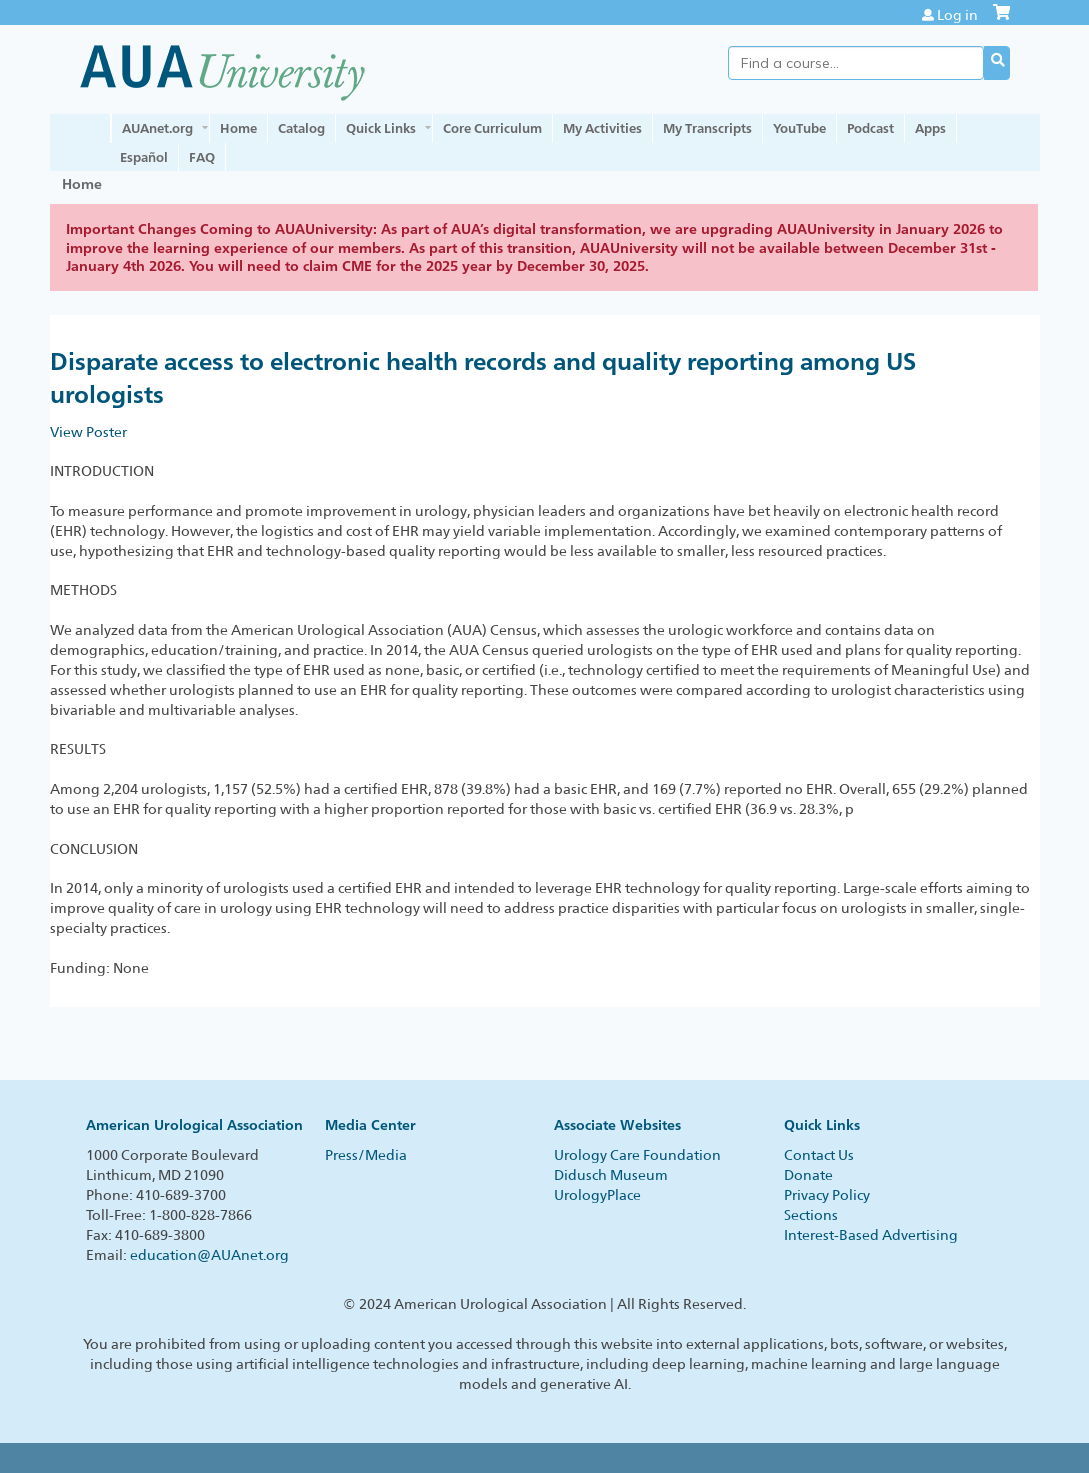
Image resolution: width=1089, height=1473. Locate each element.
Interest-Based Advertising (871, 1235)
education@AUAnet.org (209, 1255)
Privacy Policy (827, 1195)
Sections (811, 1215)
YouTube (799, 128)
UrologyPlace (597, 1195)
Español (144, 157)
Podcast (870, 128)
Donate (808, 1175)
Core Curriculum (492, 128)
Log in (957, 15)
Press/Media (366, 1155)
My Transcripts (707, 128)
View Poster (88, 432)
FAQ (202, 157)
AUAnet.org (157, 128)
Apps (930, 128)
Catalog (301, 128)
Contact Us (819, 1155)
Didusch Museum (611, 1175)
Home (238, 128)
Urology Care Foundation (637, 1155)
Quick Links (381, 128)
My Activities (602, 128)
